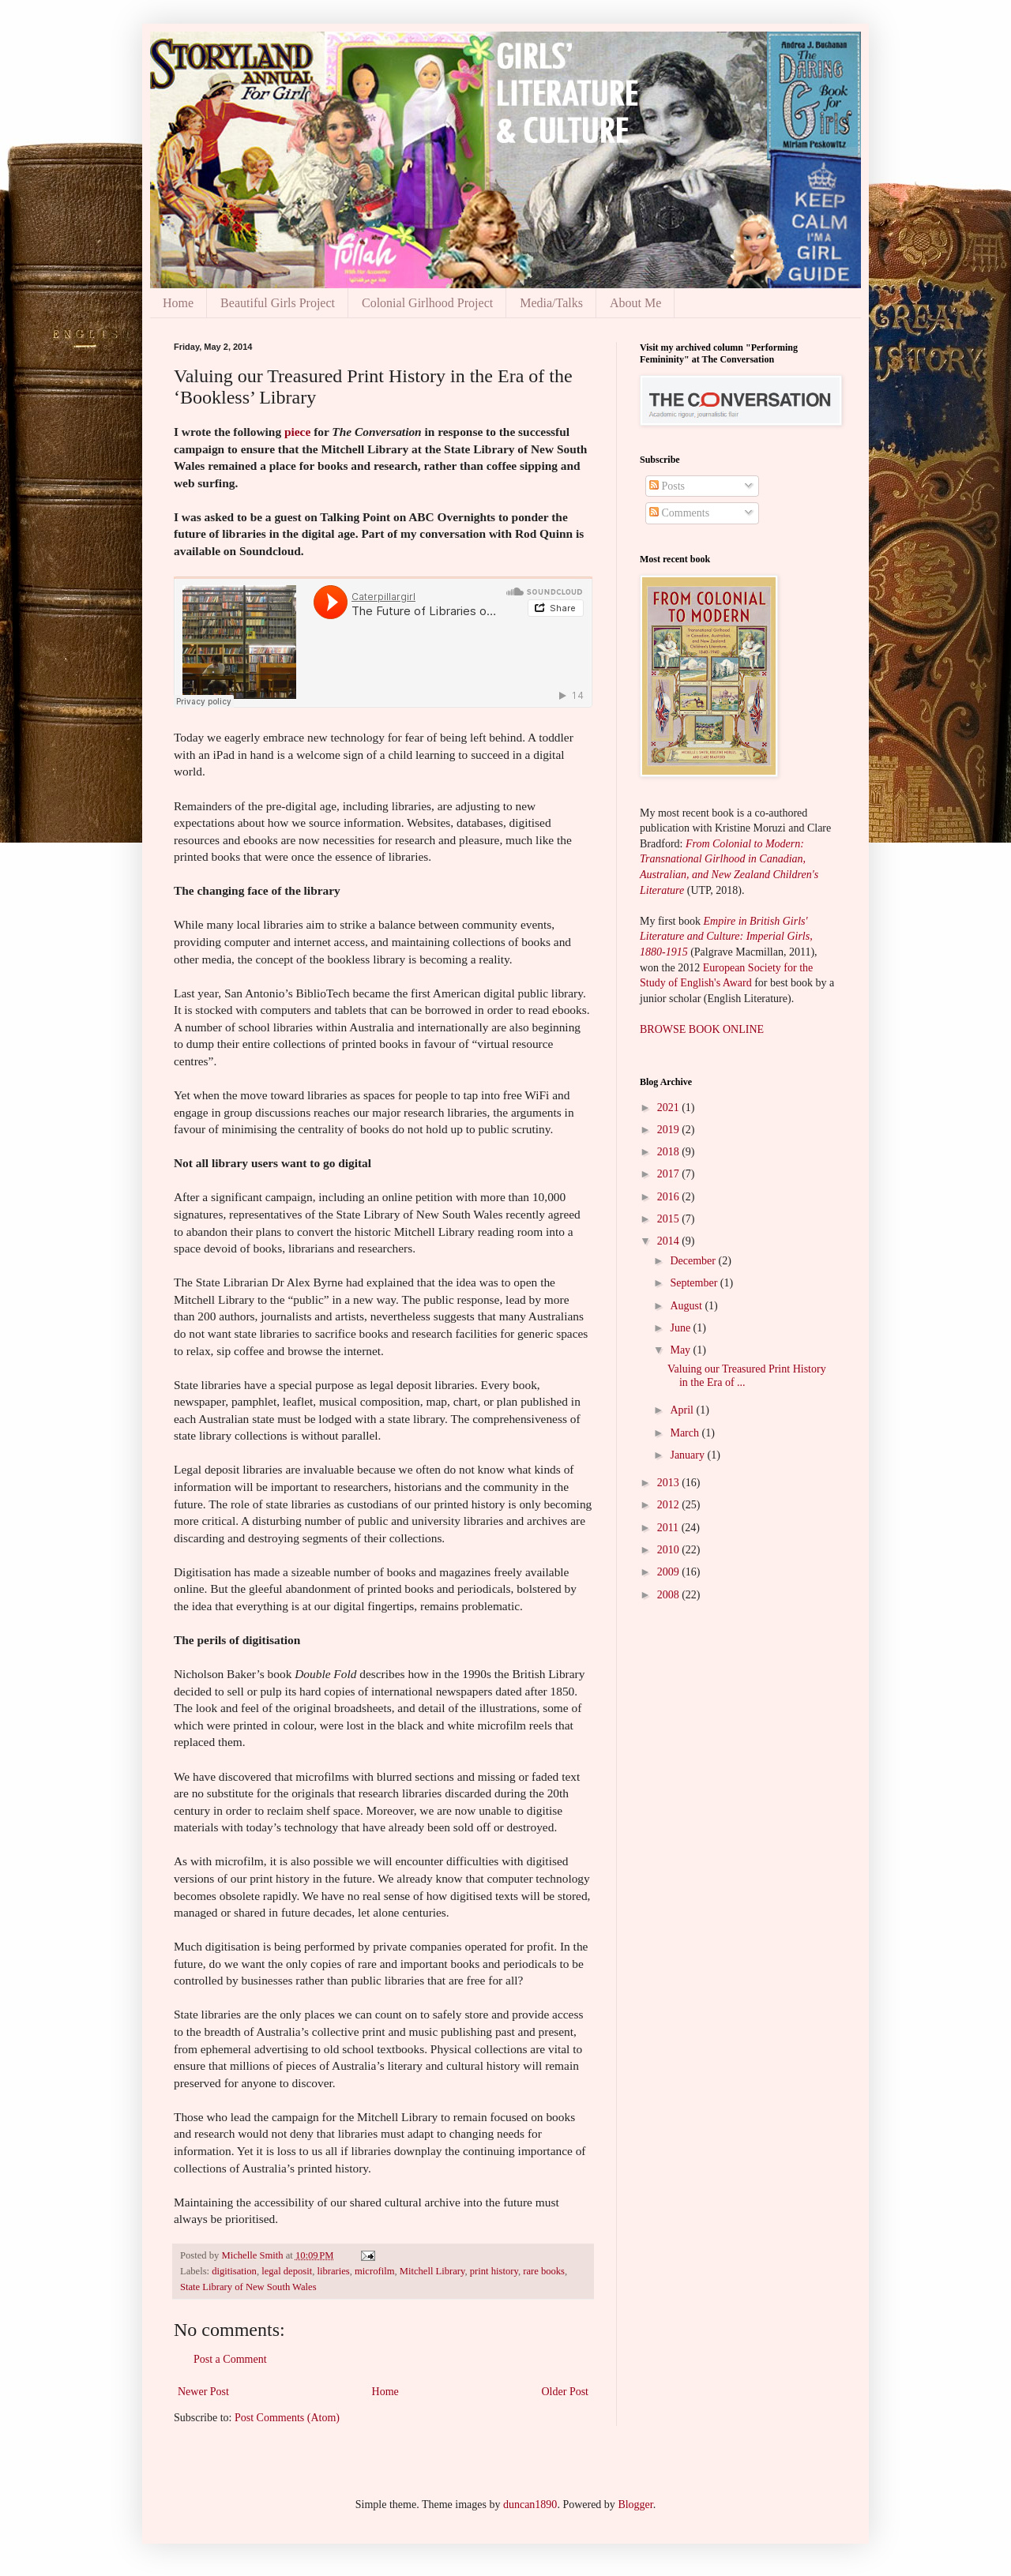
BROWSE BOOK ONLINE (702, 1029)
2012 (669, 1505)
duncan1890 (530, 2504)
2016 (669, 1197)
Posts (667, 486)
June (681, 1328)
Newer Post (203, 2392)
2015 (669, 1219)
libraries (334, 2271)
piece (297, 431)
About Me (635, 303)
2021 (669, 1107)
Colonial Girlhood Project (427, 303)
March (685, 1433)
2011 (669, 1528)
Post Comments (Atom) (287, 2418)
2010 (669, 1550)
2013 (669, 1483)
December (694, 1261)
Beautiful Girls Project (277, 303)
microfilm (374, 2271)
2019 (669, 1130)
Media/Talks (551, 303)
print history (494, 2271)
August (687, 1306)
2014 (669, 1241)
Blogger (635, 2504)
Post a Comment (230, 2359)
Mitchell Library (432, 2271)
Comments (679, 513)
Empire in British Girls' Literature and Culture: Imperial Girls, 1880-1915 (726, 936)
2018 (669, 1152)
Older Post (565, 2392)
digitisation (234, 2271)
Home (178, 303)
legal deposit (286, 2271)
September (695, 1283)
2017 (669, 1174)
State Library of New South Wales (248, 2286)
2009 (669, 1572)
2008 (669, 1595)
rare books (544, 2271)
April (683, 1410)
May (681, 1350)
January (688, 1455)
